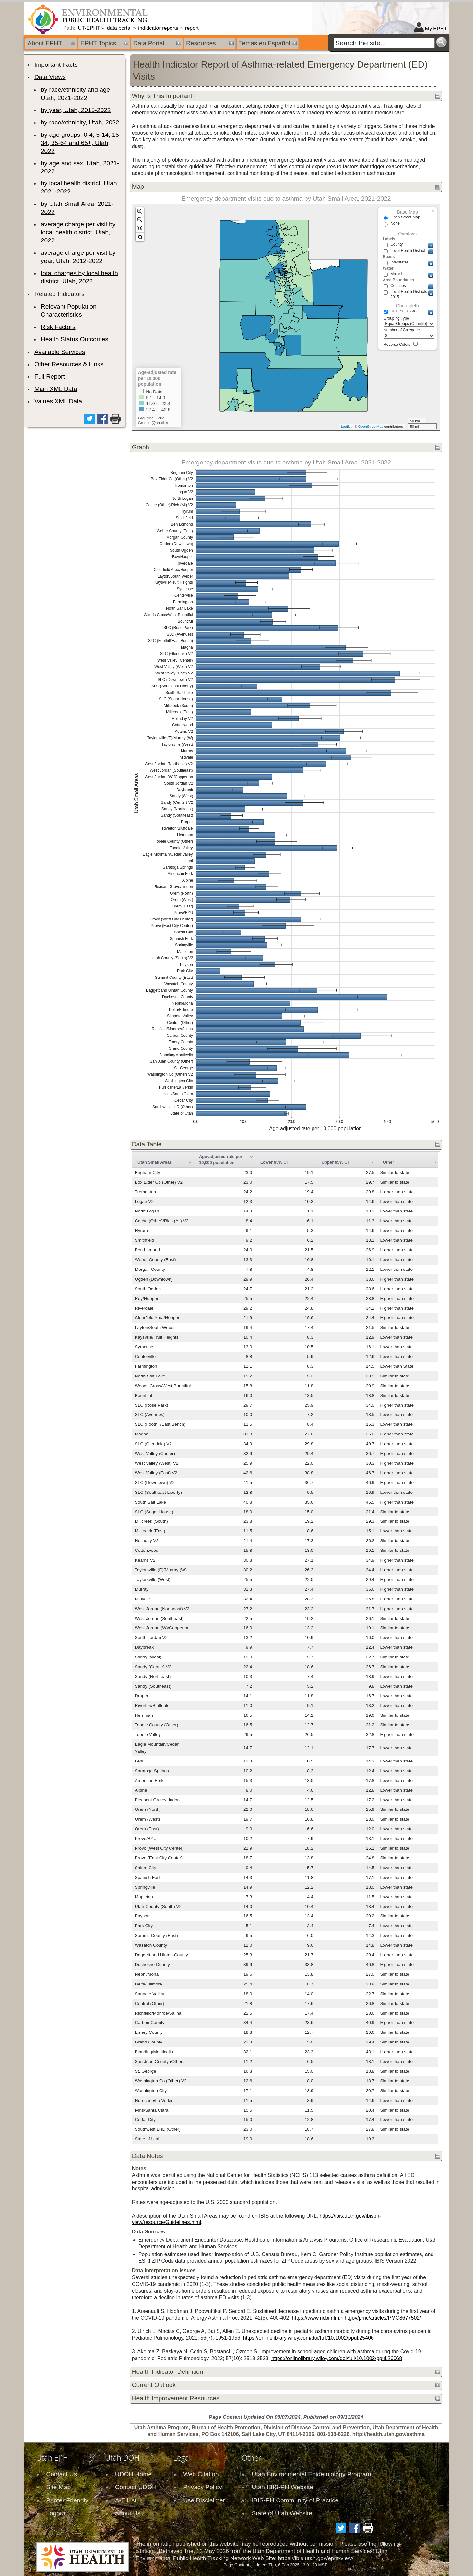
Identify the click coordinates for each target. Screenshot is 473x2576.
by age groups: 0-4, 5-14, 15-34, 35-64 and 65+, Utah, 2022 (81, 142)
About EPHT (45, 43)
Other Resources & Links (68, 364)
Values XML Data (58, 401)
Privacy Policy (202, 2487)
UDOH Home (133, 2474)
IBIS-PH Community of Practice (295, 2500)
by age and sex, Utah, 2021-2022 (80, 167)
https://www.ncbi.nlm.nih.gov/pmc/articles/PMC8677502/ (356, 2318)
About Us (128, 2513)
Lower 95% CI (274, 1162)
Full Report (49, 376)
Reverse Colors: (401, 344)
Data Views (50, 77)
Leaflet (346, 426)
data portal (119, 28)
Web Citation (201, 2474)
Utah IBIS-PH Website (282, 2487)
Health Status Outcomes (74, 339)
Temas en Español (264, 43)
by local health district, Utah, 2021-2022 (80, 187)
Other (388, 1162)
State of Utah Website (282, 2513)
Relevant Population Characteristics (69, 310)
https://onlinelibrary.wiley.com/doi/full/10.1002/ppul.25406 (308, 2338)
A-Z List (125, 2500)
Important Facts (55, 64)
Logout (55, 2513)
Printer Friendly (67, 2500)
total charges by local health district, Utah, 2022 (79, 277)
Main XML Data (55, 388)
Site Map (58, 2487)
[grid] (285, 1648)
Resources (201, 43)
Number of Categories (409, 333)
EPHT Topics (98, 43)
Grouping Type (409, 321)
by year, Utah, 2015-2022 (76, 110)
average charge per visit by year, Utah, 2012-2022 (78, 256)
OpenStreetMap (371, 426)
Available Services (59, 351)
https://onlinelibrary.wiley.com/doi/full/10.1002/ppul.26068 (336, 2358)
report (192, 28)
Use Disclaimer (204, 2500)
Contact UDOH (136, 2487)
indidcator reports (158, 28)
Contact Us (61, 2474)
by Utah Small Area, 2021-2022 (77, 207)
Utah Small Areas (154, 1162)
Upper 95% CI (335, 1162)
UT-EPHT (89, 28)
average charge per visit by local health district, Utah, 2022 (78, 232)
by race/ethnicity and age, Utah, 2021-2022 (76, 93)
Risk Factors (58, 326)
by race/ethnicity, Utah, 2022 (80, 122)
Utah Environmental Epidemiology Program (311, 2474)
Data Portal (148, 43)
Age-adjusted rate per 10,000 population (220, 1159)
